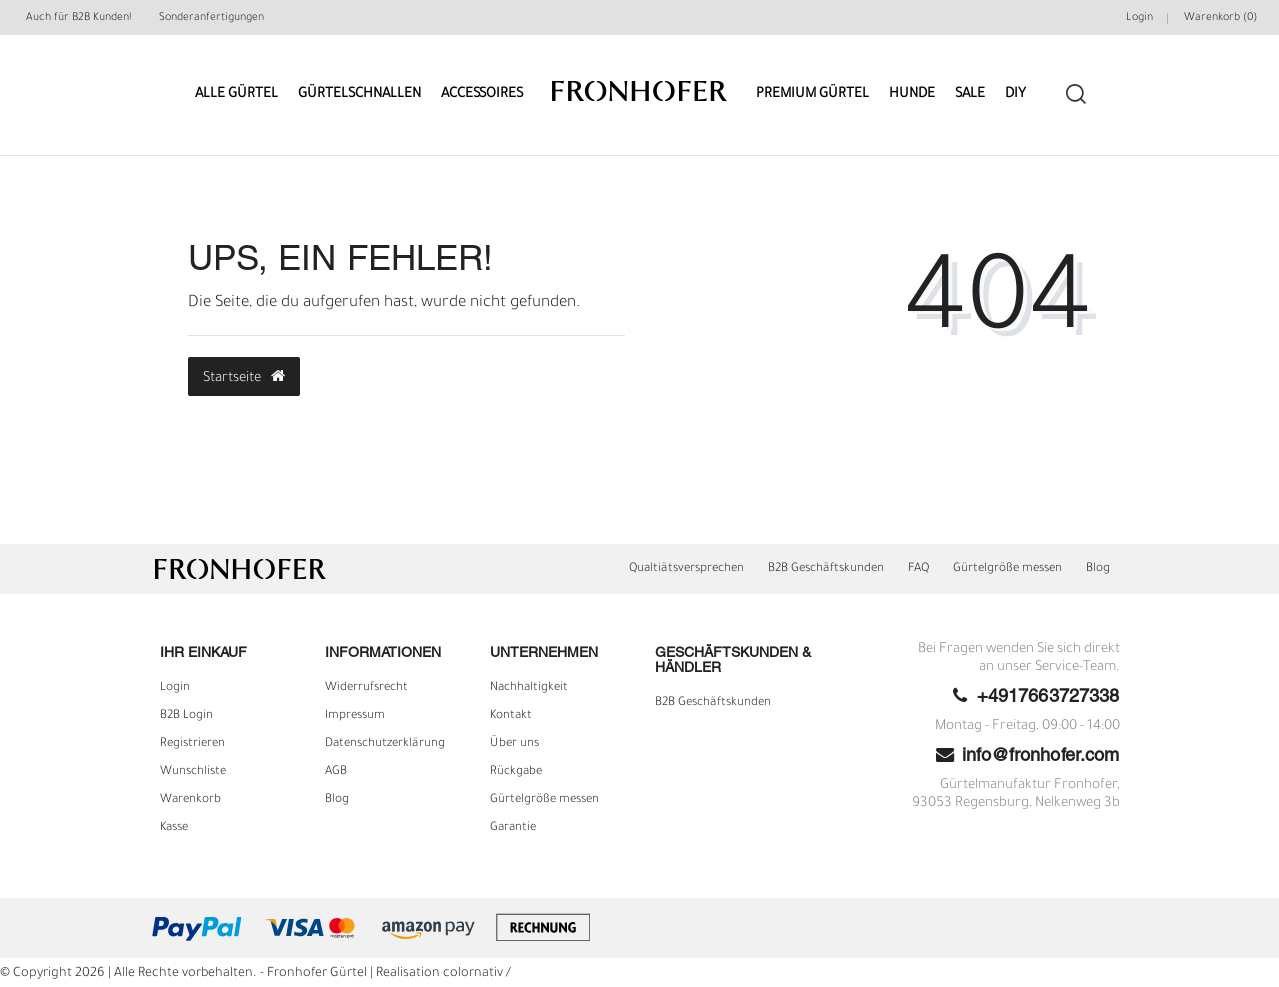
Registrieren (192, 744)
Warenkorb (190, 800)
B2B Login (186, 716)
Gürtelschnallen (359, 94)
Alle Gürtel (236, 94)
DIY (1015, 94)
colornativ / (477, 974)
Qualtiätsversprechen (686, 569)
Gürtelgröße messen (1007, 569)
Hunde (912, 94)
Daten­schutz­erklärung (385, 744)
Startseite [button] (244, 377)
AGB (336, 772)
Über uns (514, 744)
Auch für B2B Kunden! (78, 18)
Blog (1098, 569)
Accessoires (482, 94)
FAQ (918, 569)
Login (175, 688)
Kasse (174, 828)
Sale (970, 94)
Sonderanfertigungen (211, 18)
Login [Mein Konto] (1139, 18)
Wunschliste (193, 772)
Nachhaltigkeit (529, 688)
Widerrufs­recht (366, 688)
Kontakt (511, 716)
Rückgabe (516, 772)
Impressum (355, 716)
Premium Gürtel (812, 94)
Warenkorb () (1220, 18)
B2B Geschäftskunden (826, 569)
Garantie (513, 828)
